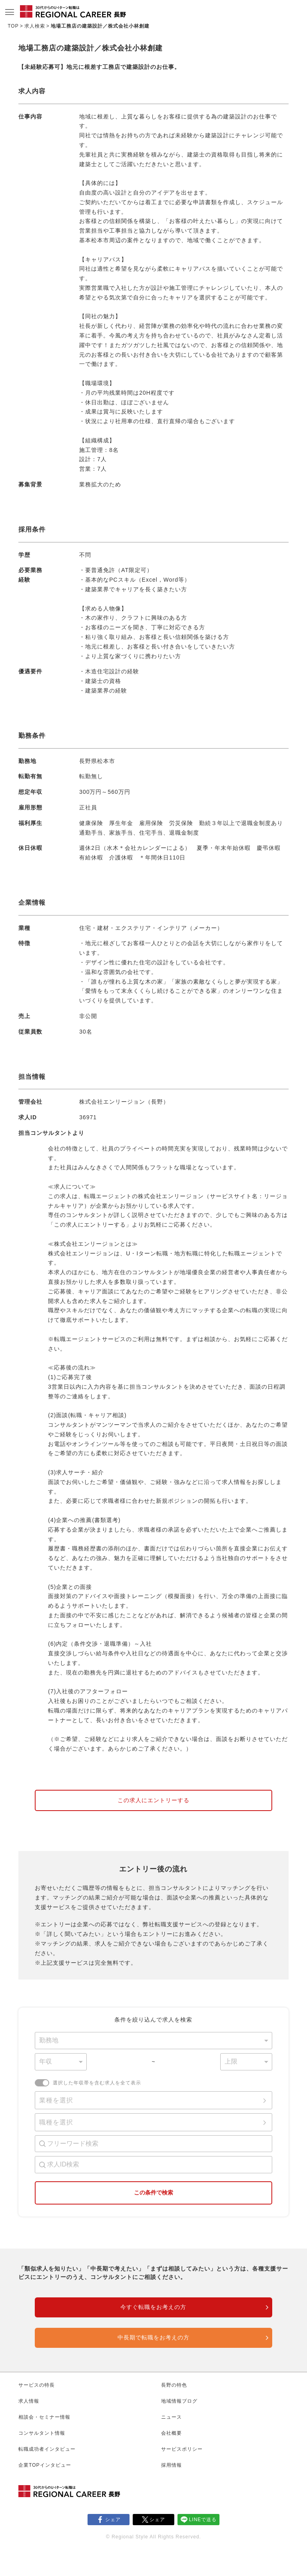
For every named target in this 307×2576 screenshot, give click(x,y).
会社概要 (171, 2433)
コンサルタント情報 (41, 2433)
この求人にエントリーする (153, 1800)
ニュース (171, 2417)
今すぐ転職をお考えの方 (153, 2307)
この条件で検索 (153, 2192)
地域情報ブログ (179, 2401)
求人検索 (34, 26)
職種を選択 (56, 2122)
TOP (13, 26)
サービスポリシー (182, 2449)
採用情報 (171, 2465)
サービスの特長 (36, 2385)
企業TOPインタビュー (44, 2465)
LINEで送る (203, 2519)
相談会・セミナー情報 (44, 2417)
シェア (113, 2519)
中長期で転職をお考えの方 (153, 2337)
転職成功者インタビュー (47, 2449)
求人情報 (28, 2401)
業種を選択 (56, 2100)
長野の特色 (174, 2385)
